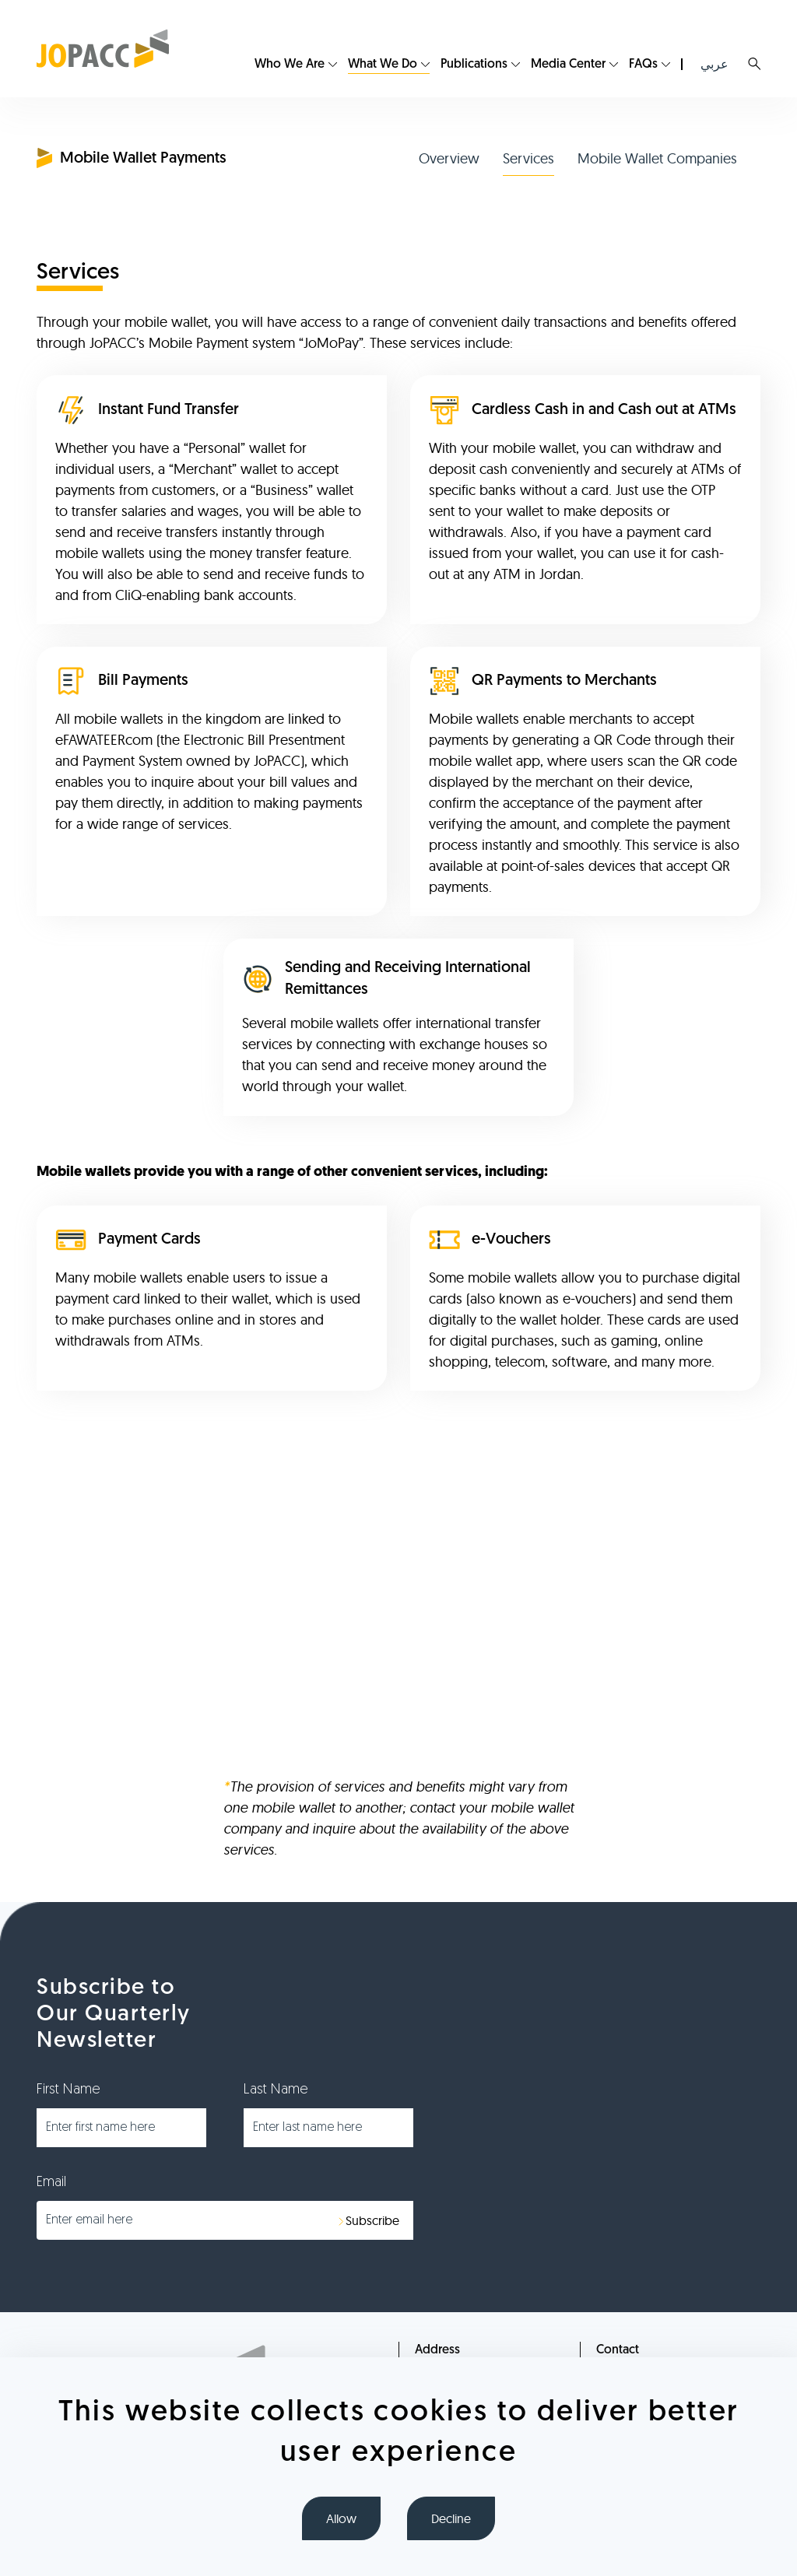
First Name (68, 2090)
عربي (714, 64)
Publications (474, 64)
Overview (449, 158)
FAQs (643, 64)
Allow (341, 2518)
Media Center (568, 64)
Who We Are (290, 64)
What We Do (382, 64)
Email (51, 2182)
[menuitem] (296, 64)
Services (528, 158)
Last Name (276, 2090)
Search (754, 64)
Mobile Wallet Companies (657, 158)
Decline (451, 2518)
